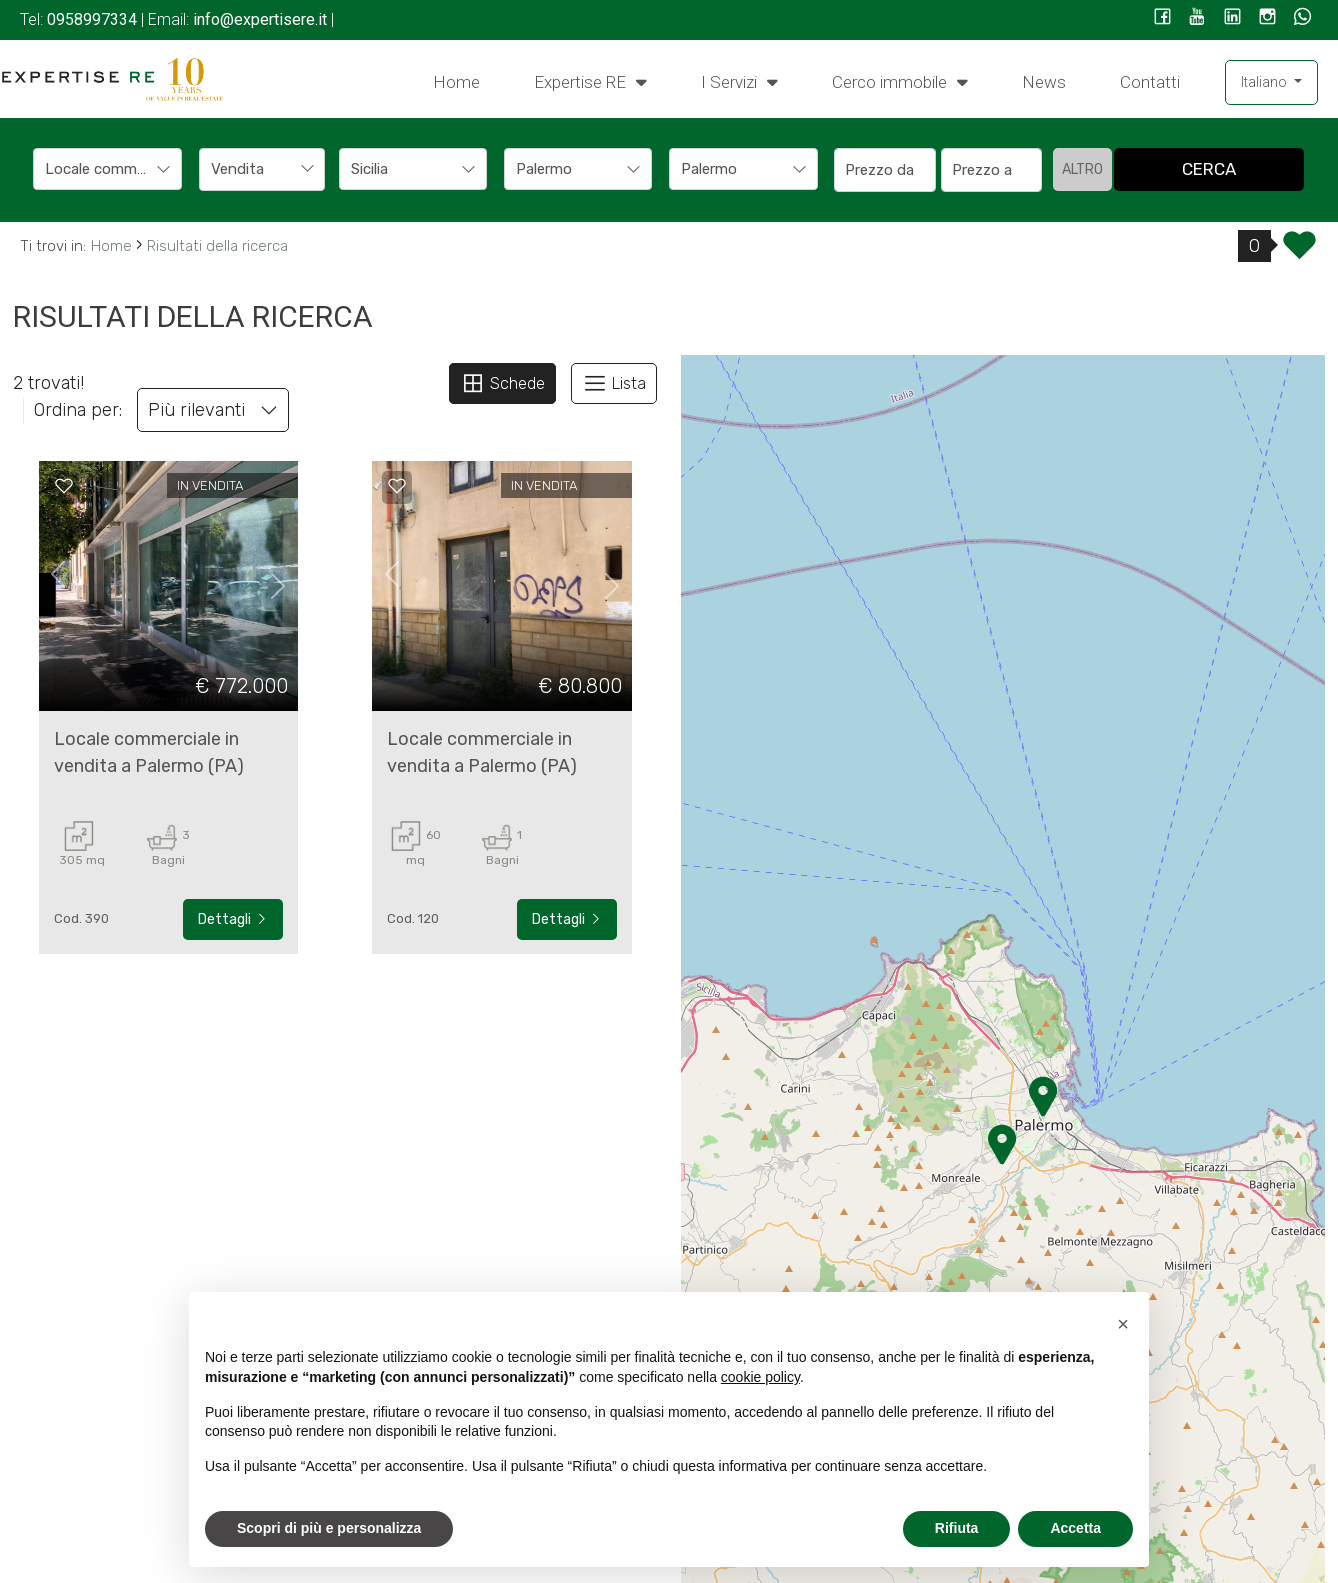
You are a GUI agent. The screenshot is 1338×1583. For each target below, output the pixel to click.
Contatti (1150, 82)
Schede (502, 383)
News (1044, 82)
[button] (1123, 1324)
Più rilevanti (213, 410)
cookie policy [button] (760, 1377)
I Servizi (739, 81)
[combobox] (107, 169)
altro (1082, 169)
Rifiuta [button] (957, 1528)
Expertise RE (590, 81)
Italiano (1265, 82)
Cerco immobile (900, 81)
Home (456, 82)
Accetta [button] (1075, 1528)
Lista (614, 383)
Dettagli (233, 919)
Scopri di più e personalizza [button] (329, 1528)
